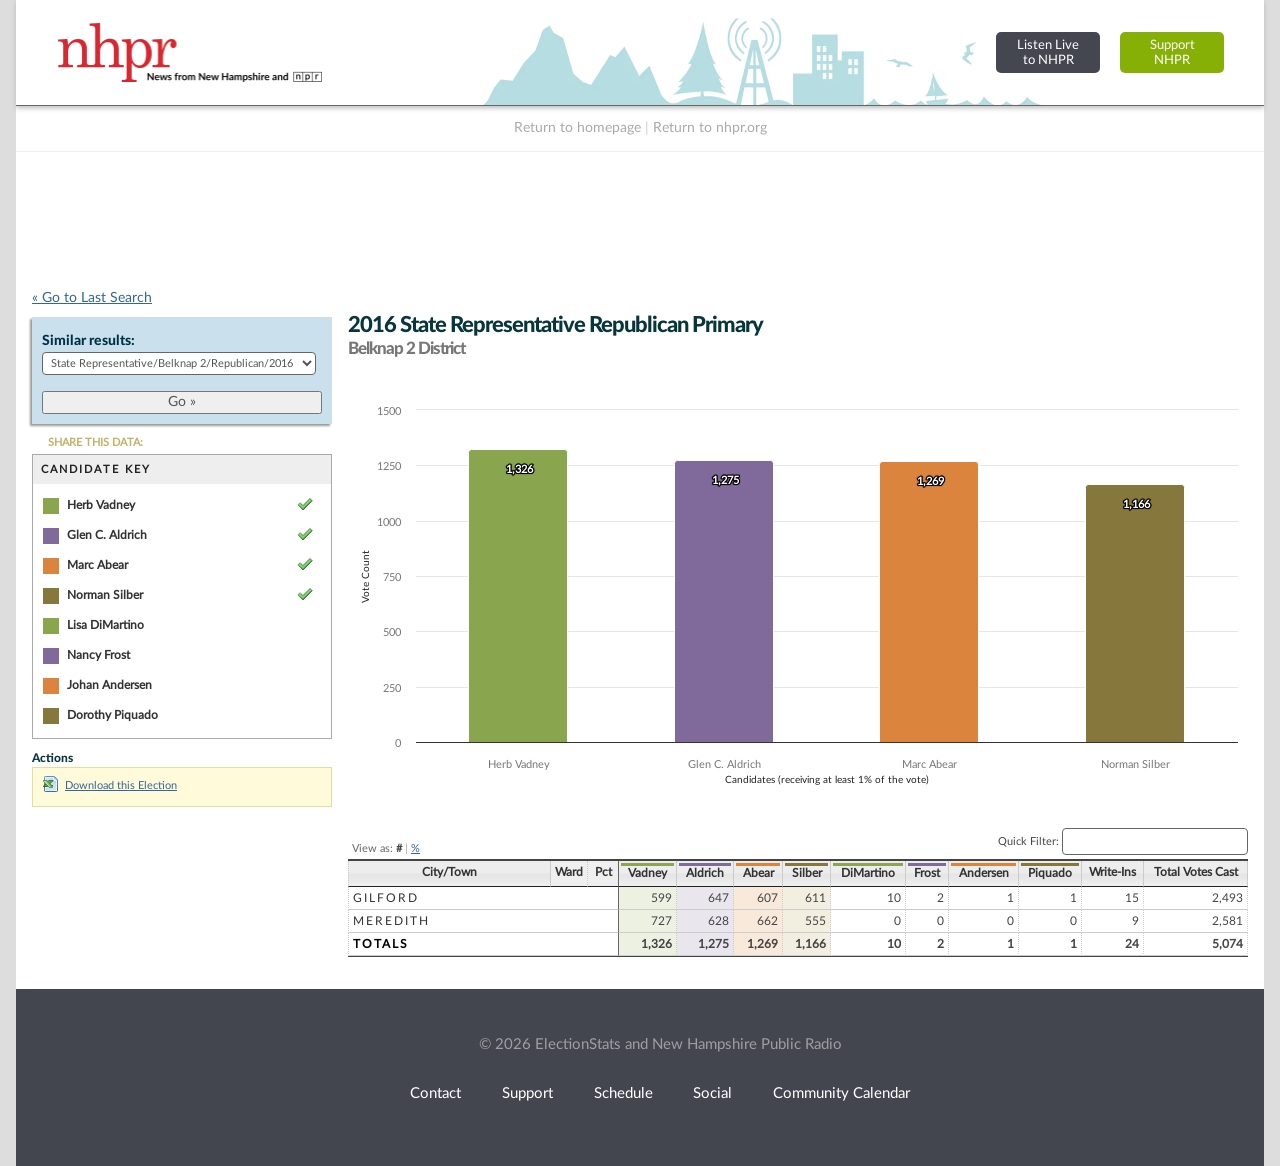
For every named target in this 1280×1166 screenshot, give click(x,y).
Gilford (386, 898)
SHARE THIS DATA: (95, 442)
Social (712, 1093)
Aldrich (705, 873)
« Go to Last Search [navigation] (92, 298)
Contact (435, 1093)
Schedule (623, 1093)
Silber (807, 873)
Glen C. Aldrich (107, 535)
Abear (758, 873)
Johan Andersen (109, 685)
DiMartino (868, 873)
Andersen (984, 873)
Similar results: (88, 341)
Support (527, 1093)
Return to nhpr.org (710, 128)
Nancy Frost (98, 655)
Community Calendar (841, 1093)
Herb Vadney (101, 505)
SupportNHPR (1172, 52)
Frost (927, 873)
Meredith (391, 921)
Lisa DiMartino (105, 625)
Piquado (1050, 873)
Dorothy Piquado (112, 715)
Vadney (647, 873)
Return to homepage (577, 128)
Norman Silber (105, 595)
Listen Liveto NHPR (1048, 52)
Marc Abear (97, 565)
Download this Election (110, 785)
